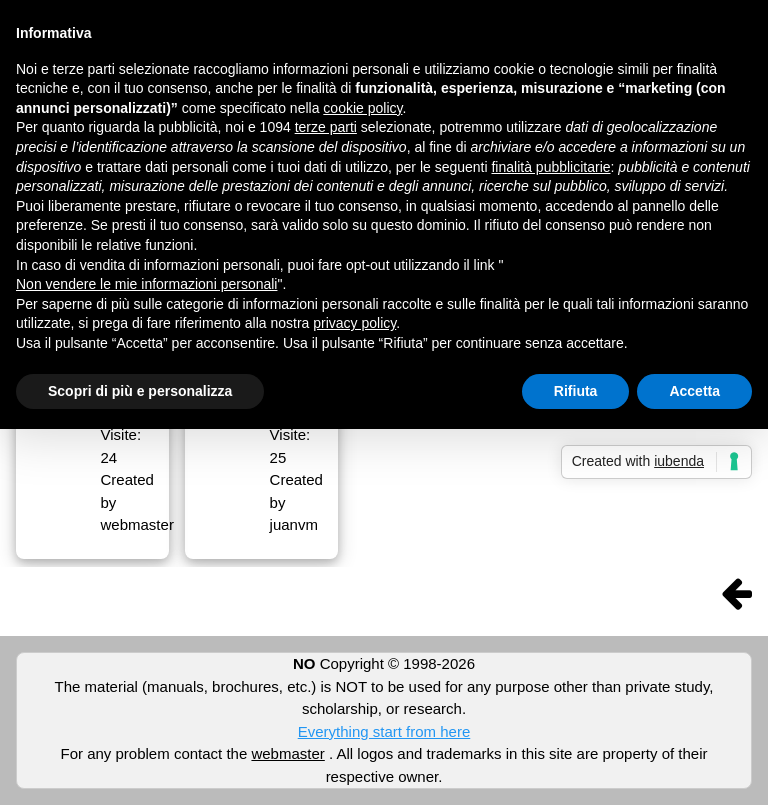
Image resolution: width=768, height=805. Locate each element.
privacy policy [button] (354, 323)
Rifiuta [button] (576, 391)
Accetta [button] (694, 391)
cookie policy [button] (362, 108)
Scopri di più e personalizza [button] (140, 391)
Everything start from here (384, 731)
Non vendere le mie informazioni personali (146, 284)
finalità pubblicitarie (550, 167)
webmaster (287, 753)
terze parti (326, 127)
